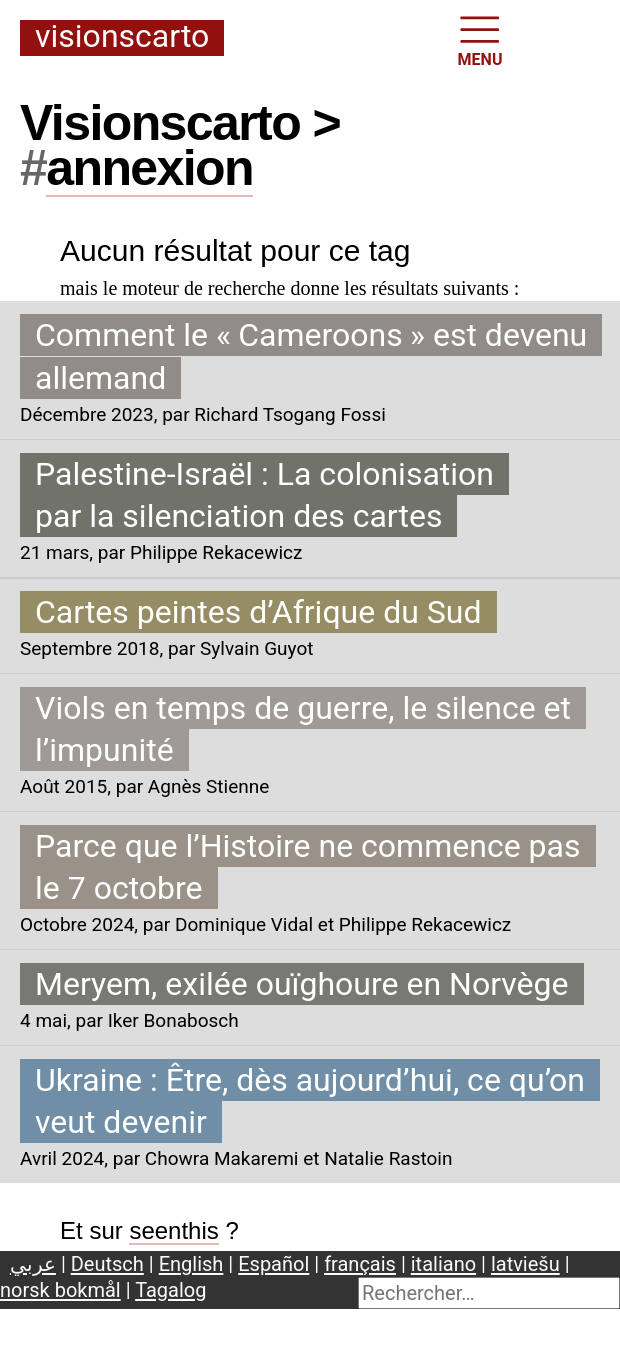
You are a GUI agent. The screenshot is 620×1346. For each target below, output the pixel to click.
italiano (443, 1264)
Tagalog (170, 1290)
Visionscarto (122, 37)
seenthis (173, 1230)
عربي (33, 1264)
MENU (480, 39)
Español (273, 1264)
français (360, 1264)
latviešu (525, 1264)
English (191, 1264)
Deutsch (107, 1264)
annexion (149, 168)
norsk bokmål (60, 1290)
